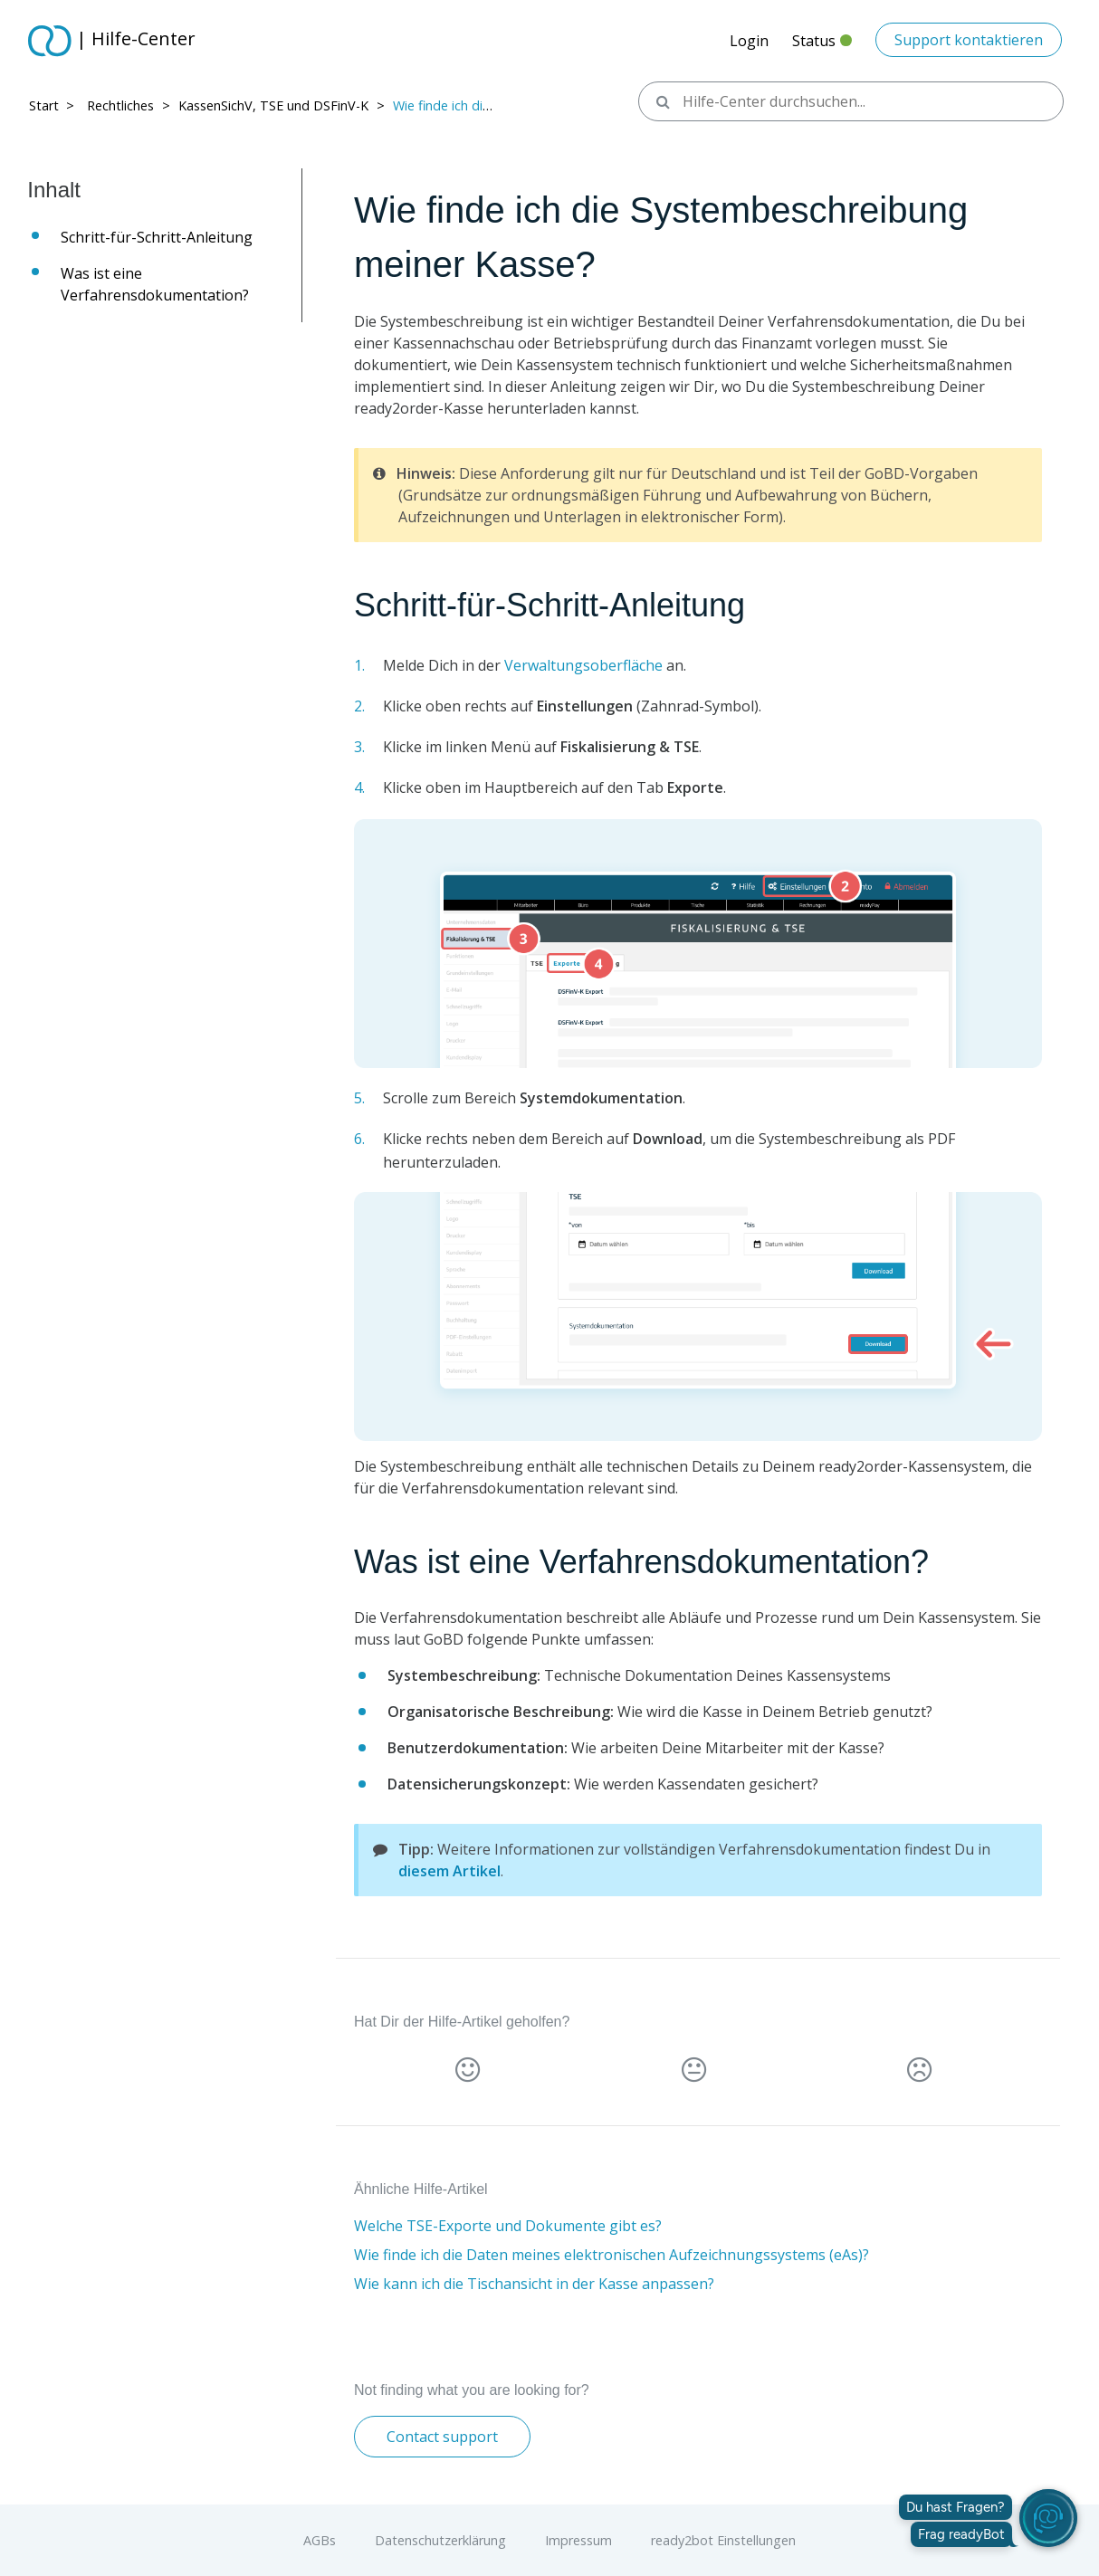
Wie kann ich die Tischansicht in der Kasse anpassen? (534, 2284)
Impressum (578, 2540)
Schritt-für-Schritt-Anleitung (161, 237)
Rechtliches (120, 105)
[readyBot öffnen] (1048, 2518)
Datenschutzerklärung (440, 2540)
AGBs (319, 2540)
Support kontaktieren (968, 40)
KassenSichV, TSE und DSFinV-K (273, 105)
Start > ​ (53, 105)
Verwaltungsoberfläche (583, 665)
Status (822, 46)
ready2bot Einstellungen (723, 2540)
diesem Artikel (449, 1871)
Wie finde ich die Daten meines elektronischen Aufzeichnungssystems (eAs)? (611, 2255)
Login (749, 41)
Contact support (442, 2437)
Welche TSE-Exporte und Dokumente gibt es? (508, 2226)
